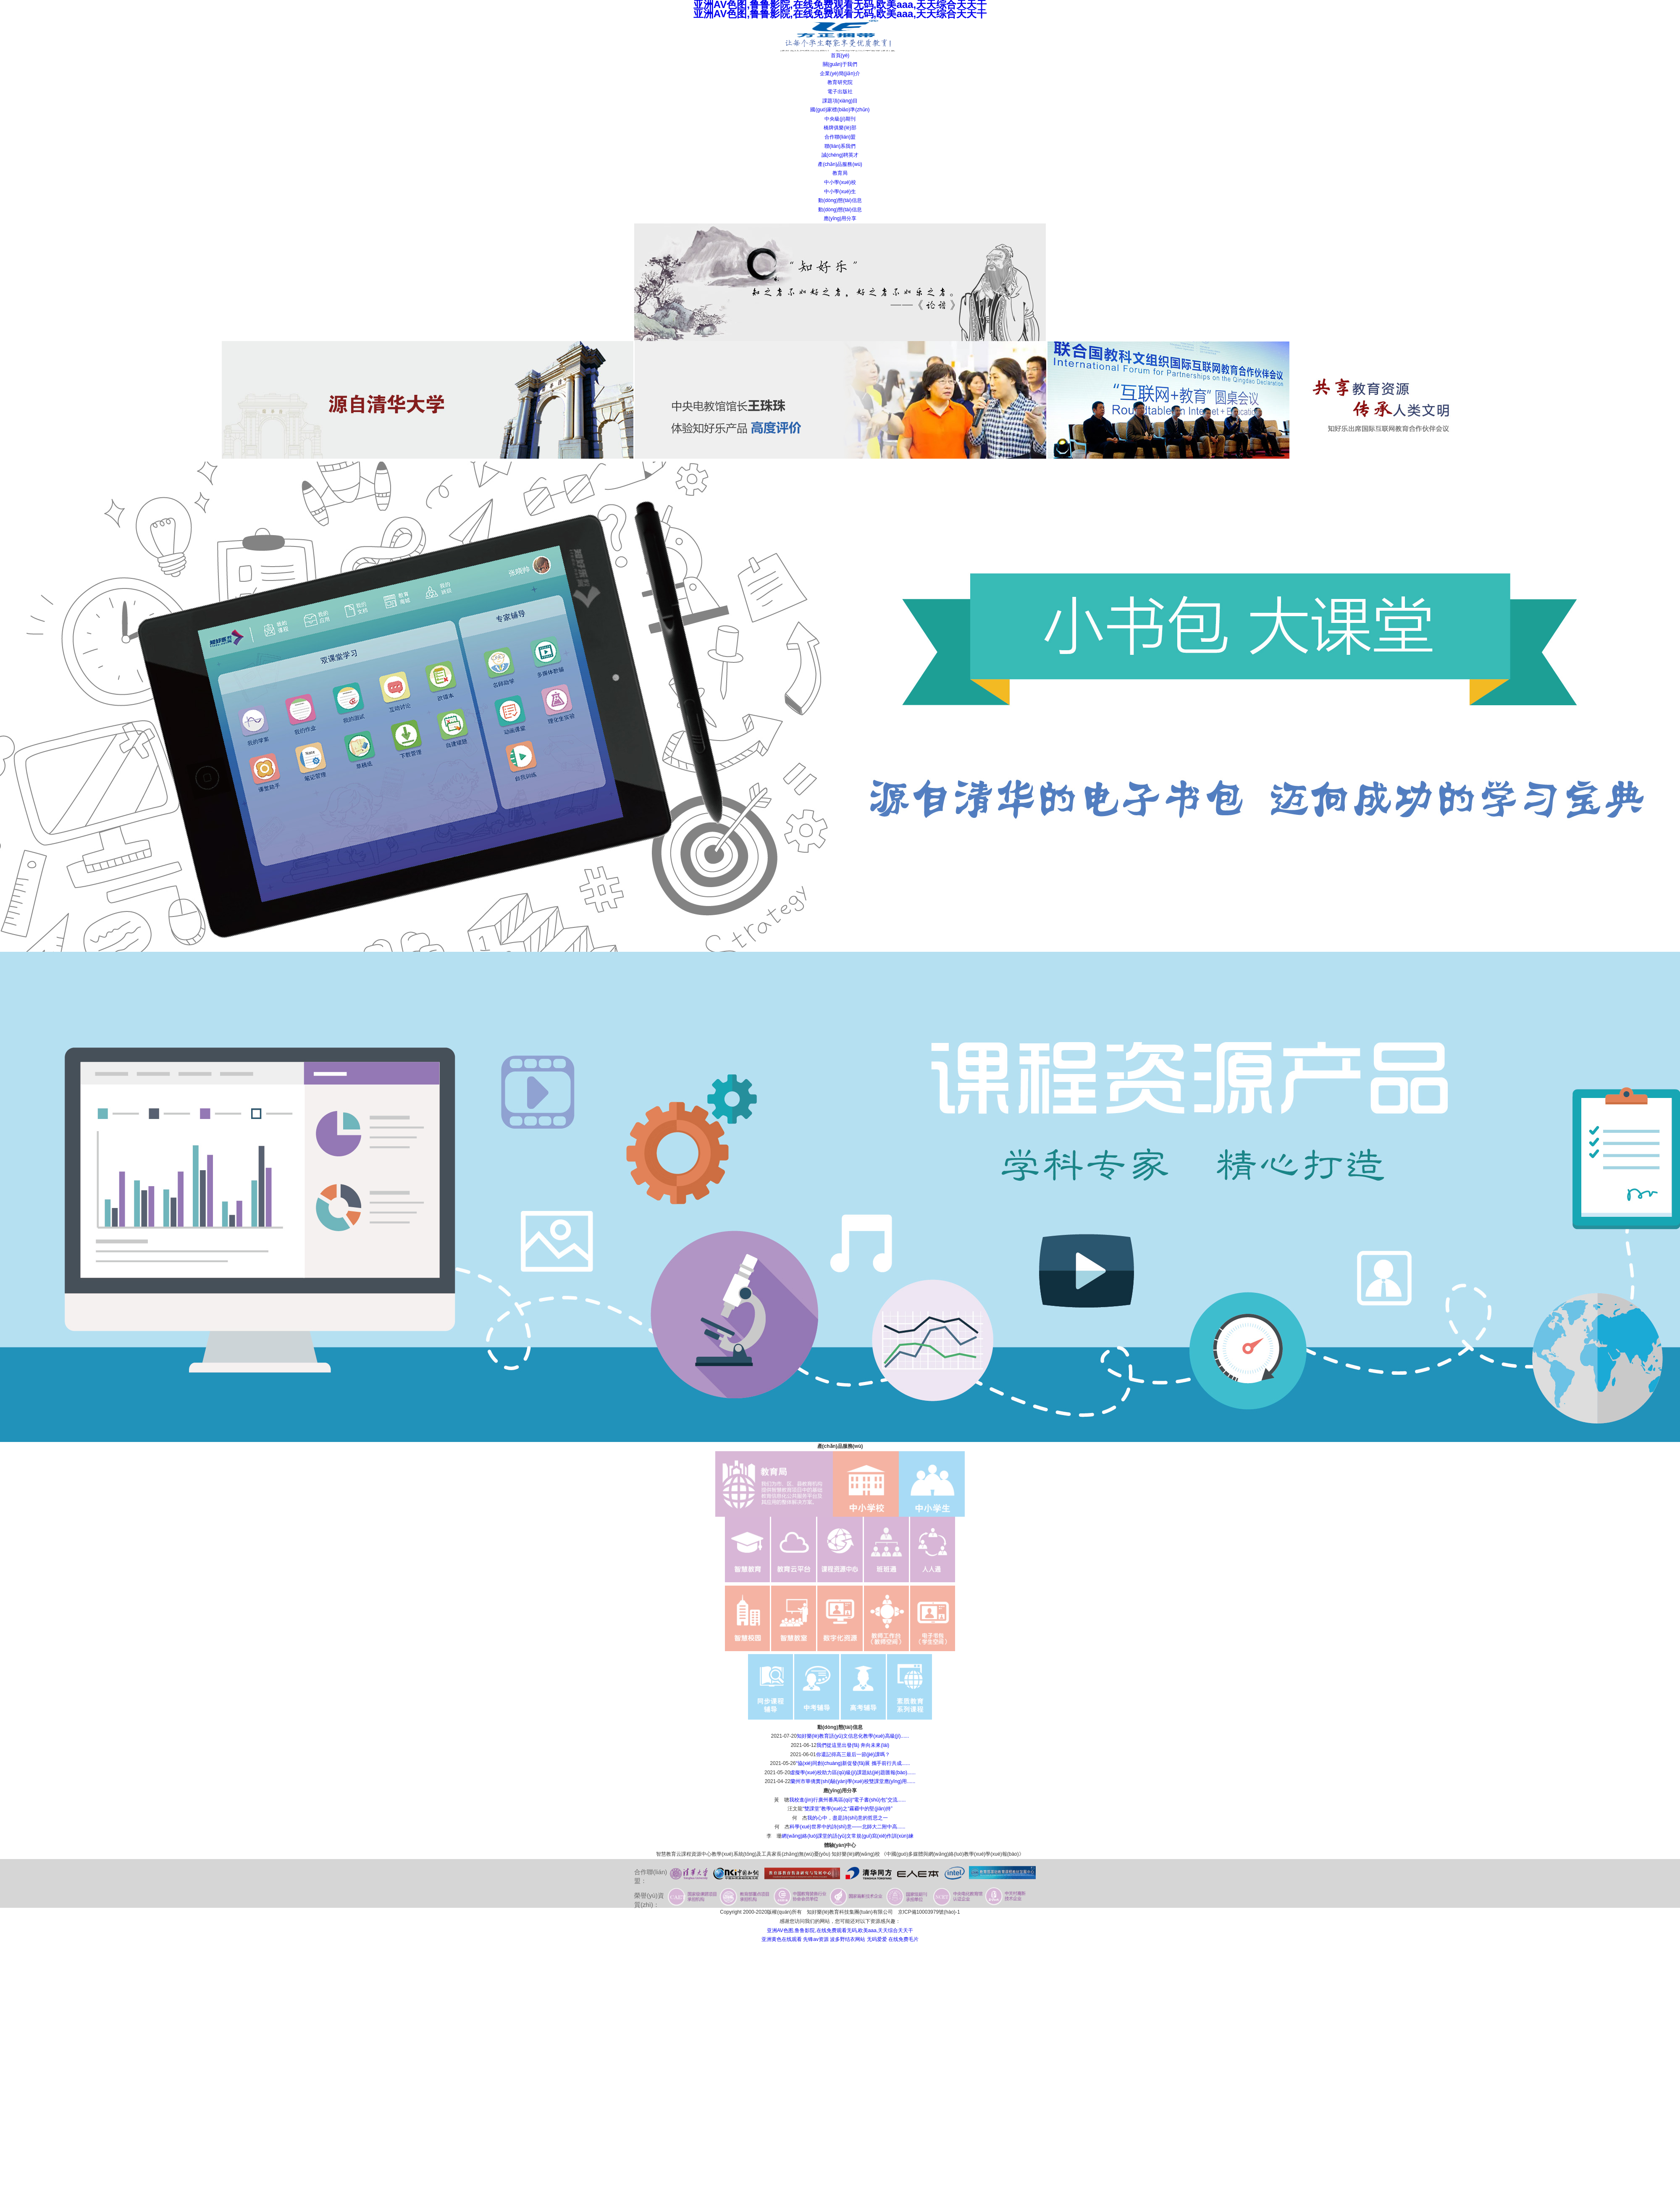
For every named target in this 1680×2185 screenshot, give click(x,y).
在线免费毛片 (903, 1939)
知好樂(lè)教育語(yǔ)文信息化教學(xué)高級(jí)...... (853, 1736)
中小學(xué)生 (840, 191)
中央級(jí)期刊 (840, 119)
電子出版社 (840, 92)
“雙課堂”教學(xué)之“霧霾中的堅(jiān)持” (847, 1809)
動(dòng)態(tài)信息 (839, 200)
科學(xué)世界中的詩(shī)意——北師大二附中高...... (847, 1827)
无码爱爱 (877, 1939)
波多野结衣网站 (847, 1939)
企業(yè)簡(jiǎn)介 (840, 73)
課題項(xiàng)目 (840, 101)
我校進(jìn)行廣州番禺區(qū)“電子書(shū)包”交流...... (847, 1800)
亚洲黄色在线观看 (781, 1939)
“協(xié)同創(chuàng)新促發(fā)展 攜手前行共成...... (853, 1763)
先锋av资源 (816, 1939)
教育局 (840, 173)
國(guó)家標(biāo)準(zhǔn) (839, 110)
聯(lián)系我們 (840, 146)
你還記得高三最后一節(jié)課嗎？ (853, 1754)
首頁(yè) (840, 55)
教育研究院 (840, 82)
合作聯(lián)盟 (840, 137)
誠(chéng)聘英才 (840, 155)
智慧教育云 (668, 1854)
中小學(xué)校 (840, 182)
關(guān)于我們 (840, 64)
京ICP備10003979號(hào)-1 (929, 1912)
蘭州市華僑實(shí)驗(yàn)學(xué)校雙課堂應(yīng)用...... (852, 1781)
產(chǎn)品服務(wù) (840, 164)
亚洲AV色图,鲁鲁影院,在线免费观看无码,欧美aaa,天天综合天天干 (840, 1930)
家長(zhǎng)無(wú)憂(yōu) (801, 1854)
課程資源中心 (696, 1854)
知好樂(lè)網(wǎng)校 (855, 1854)
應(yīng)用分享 (840, 218)
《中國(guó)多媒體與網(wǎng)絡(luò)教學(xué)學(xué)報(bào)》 (952, 1854)
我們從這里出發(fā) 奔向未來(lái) (852, 1745)
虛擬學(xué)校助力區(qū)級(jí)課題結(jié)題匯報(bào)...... (853, 1772)
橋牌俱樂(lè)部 (840, 128)
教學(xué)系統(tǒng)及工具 (741, 1854)
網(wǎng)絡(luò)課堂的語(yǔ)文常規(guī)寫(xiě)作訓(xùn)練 (847, 1836)
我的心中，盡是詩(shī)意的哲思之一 (847, 1818)
